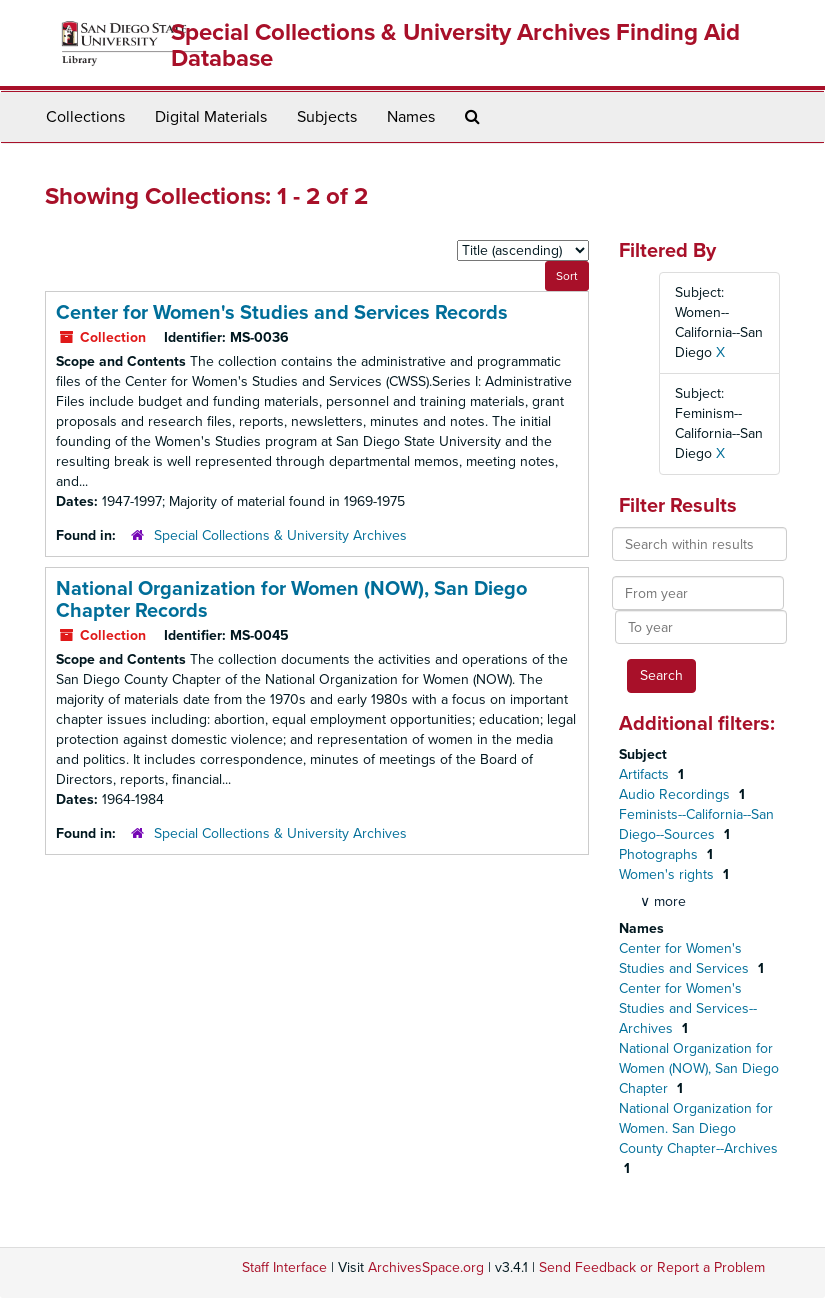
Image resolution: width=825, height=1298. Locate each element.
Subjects (327, 117)
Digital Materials (211, 117)
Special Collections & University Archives (280, 535)
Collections (85, 117)
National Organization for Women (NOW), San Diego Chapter (699, 1068)
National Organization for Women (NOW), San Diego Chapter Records (291, 600)
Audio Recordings (676, 794)
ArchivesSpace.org (426, 1267)
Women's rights (668, 874)
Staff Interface (284, 1267)
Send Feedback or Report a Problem (652, 1267)
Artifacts (646, 774)
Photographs (660, 854)
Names (411, 117)
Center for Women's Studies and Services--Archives (688, 1008)
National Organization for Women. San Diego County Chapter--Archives (698, 1128)
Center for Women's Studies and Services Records (282, 313)
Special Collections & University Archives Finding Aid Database (455, 45)
